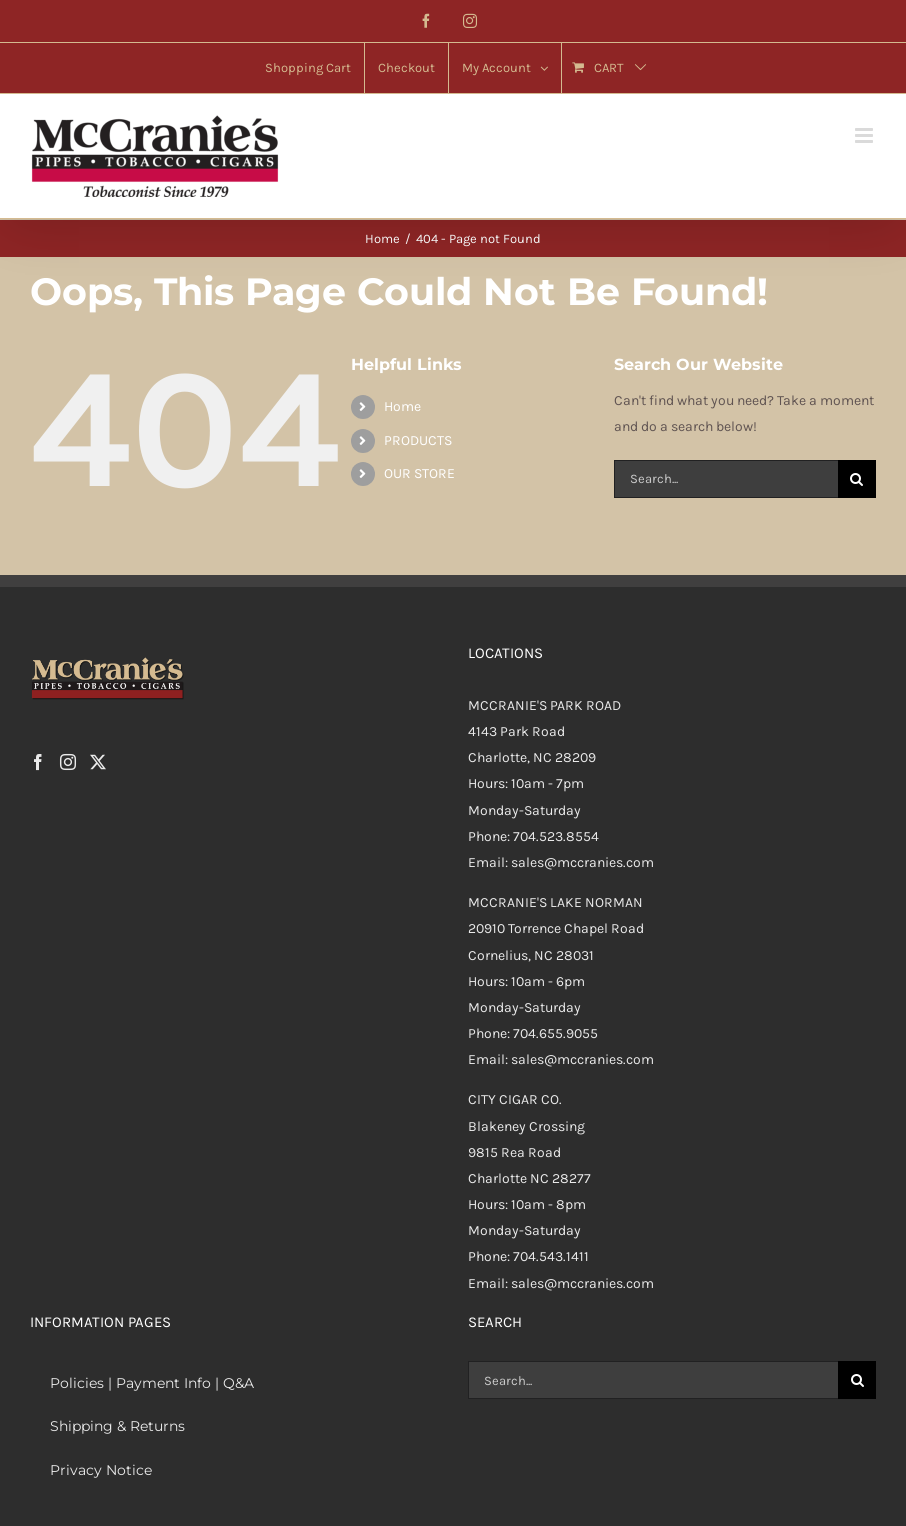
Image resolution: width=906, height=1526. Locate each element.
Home (402, 406)
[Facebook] (38, 762)
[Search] (857, 479)
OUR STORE (419, 473)
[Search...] (726, 479)
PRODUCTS (418, 440)
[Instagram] (68, 762)
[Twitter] (98, 762)
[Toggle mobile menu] (865, 135)
